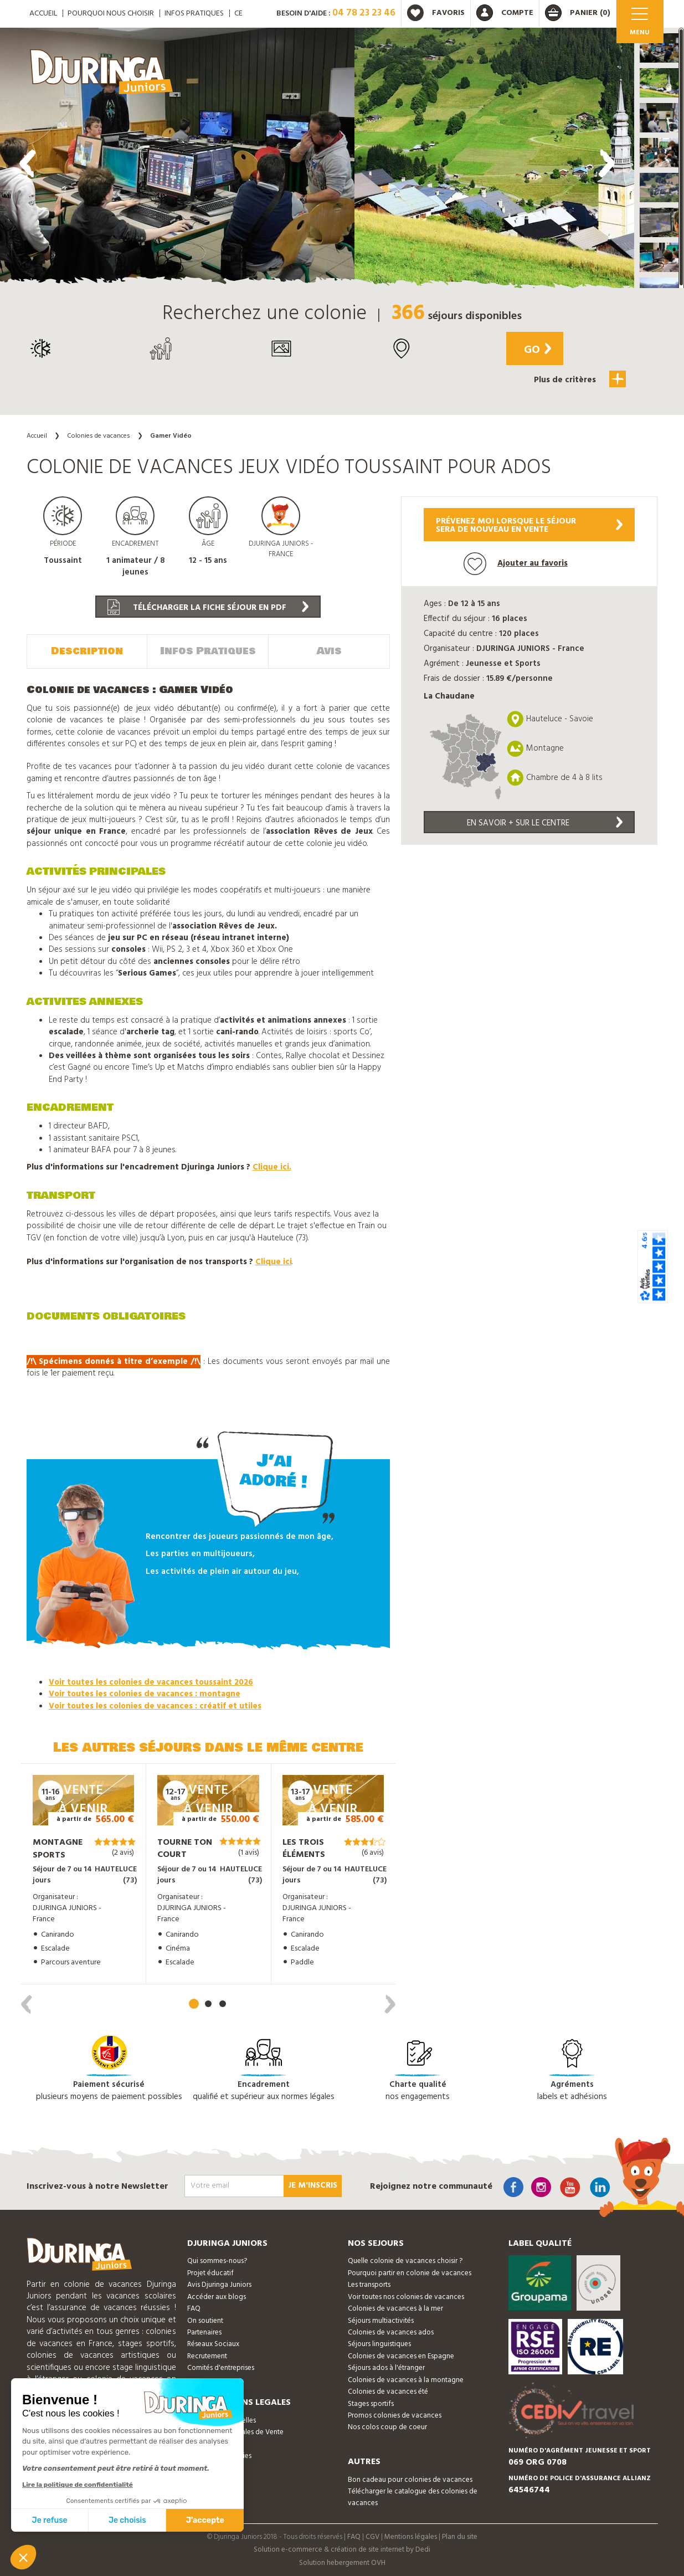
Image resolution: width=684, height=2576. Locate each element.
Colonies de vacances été (388, 2391)
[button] (659, 48)
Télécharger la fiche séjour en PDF (207, 607)
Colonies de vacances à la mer (395, 2307)
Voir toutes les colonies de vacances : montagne (144, 1693)
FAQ (193, 2307)
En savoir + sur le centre (545, 823)
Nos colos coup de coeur (387, 2427)
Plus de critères (582, 379)
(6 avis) (373, 1851)
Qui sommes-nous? (217, 2260)
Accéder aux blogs (216, 2296)
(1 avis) (248, 1851)
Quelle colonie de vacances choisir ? (405, 2260)
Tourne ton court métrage (184, 1854)
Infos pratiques (194, 13)
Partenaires (204, 2331)
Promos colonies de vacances (394, 2414)
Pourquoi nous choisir (111, 13)
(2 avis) (123, 1851)
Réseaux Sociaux (213, 2343)
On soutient (205, 2320)
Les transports (369, 2284)
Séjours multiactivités (381, 2320)
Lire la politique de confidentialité (77, 2484)
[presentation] (27, 163)
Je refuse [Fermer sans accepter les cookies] (50, 2520)
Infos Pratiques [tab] (208, 650)
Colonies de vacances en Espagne (401, 2355)
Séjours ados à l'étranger (386, 2367)
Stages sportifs (371, 2403)
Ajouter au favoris (516, 563)
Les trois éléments (303, 1847)
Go (534, 350)
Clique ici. (272, 1166)
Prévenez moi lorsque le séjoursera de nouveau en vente (529, 525)
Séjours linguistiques (379, 2343)
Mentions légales (410, 2536)
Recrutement (207, 2355)
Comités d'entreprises (220, 2367)
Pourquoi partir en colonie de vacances (409, 2272)
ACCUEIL (43, 13)
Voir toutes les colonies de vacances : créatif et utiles (155, 1705)
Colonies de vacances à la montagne (406, 2379)
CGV (372, 2536)
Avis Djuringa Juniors (219, 2284)
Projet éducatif (210, 2272)
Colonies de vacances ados (391, 2331)
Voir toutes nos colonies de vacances (406, 2296)
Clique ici (273, 1261)
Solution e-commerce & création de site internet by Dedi (342, 2549)
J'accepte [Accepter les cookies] (205, 2520)
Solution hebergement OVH (342, 2562)
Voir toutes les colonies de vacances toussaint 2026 (151, 1681)
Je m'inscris (312, 2185)
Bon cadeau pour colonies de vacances (410, 2479)
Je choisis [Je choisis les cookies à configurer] (127, 2520)
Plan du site (459, 2536)
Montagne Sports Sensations (59, 1854)
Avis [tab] (329, 650)
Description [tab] (87, 650)
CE (238, 13)
